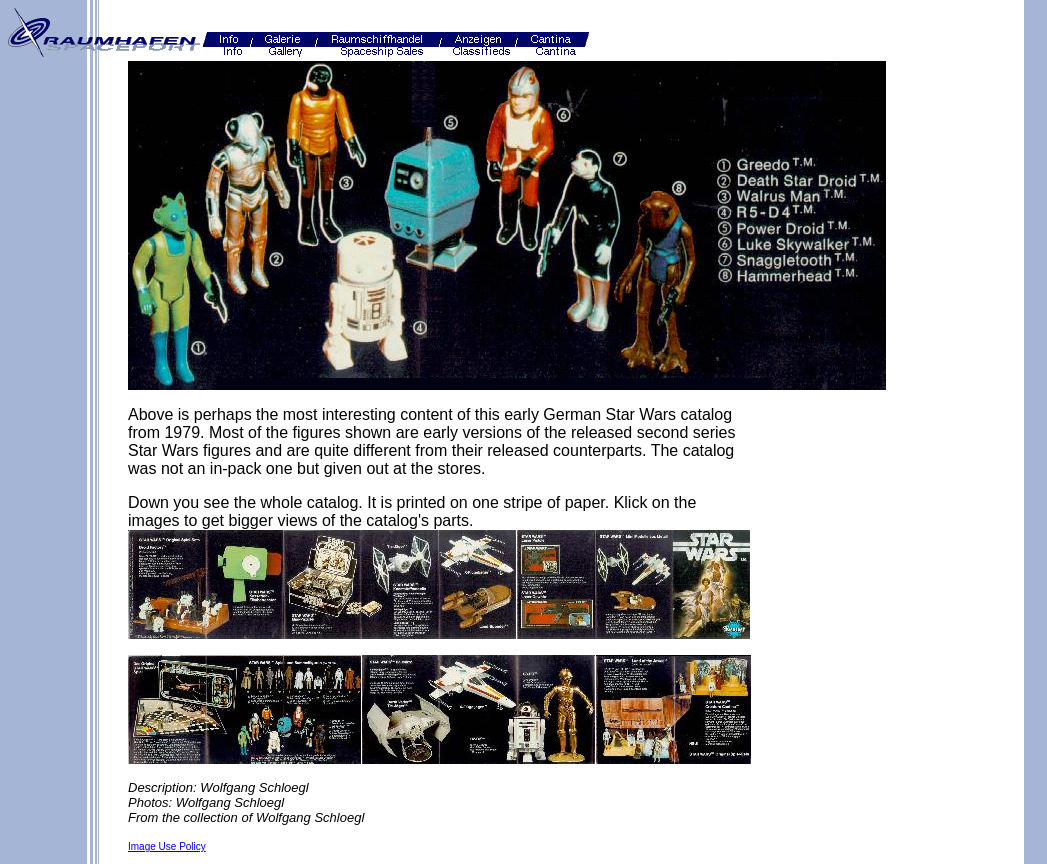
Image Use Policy (167, 846)
